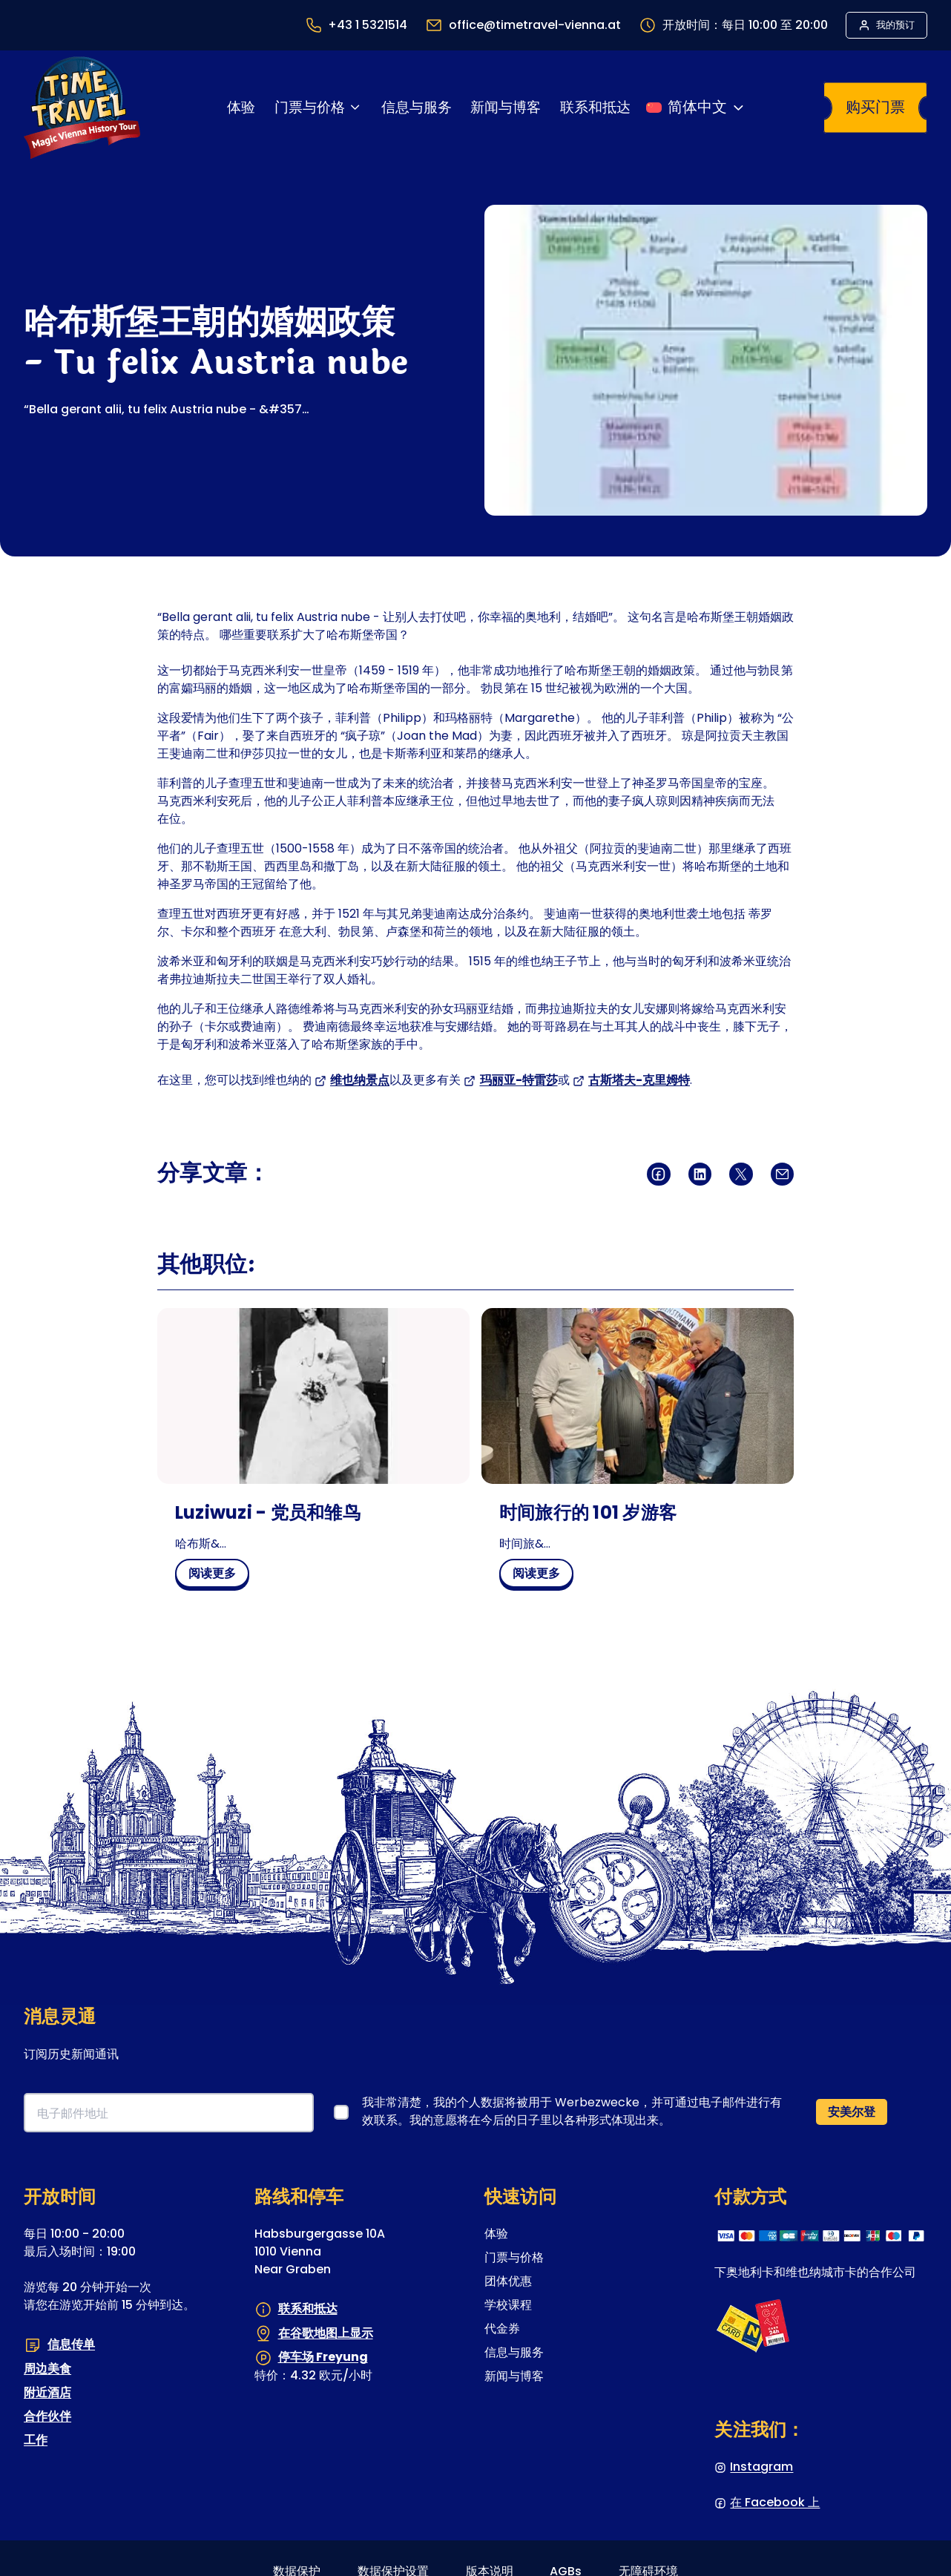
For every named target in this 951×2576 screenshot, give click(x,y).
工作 (35, 2439)
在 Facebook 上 (775, 2502)
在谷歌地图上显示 (325, 2333)
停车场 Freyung (323, 2356)
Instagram (761, 2466)
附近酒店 (47, 2392)
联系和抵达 (308, 2308)
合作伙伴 (47, 2416)
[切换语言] (696, 107)
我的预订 (895, 25)
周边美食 (47, 2368)
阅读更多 (217, 1576)
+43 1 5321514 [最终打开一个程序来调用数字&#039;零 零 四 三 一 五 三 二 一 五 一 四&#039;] (367, 24)
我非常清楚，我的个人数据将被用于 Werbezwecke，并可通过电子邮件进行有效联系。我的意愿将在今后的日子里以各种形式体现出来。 (572, 2111)
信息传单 (71, 2344)
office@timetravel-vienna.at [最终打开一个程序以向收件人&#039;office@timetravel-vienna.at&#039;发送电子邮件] (535, 24)
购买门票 (875, 106)
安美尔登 (851, 2111)
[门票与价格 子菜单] (355, 107)
